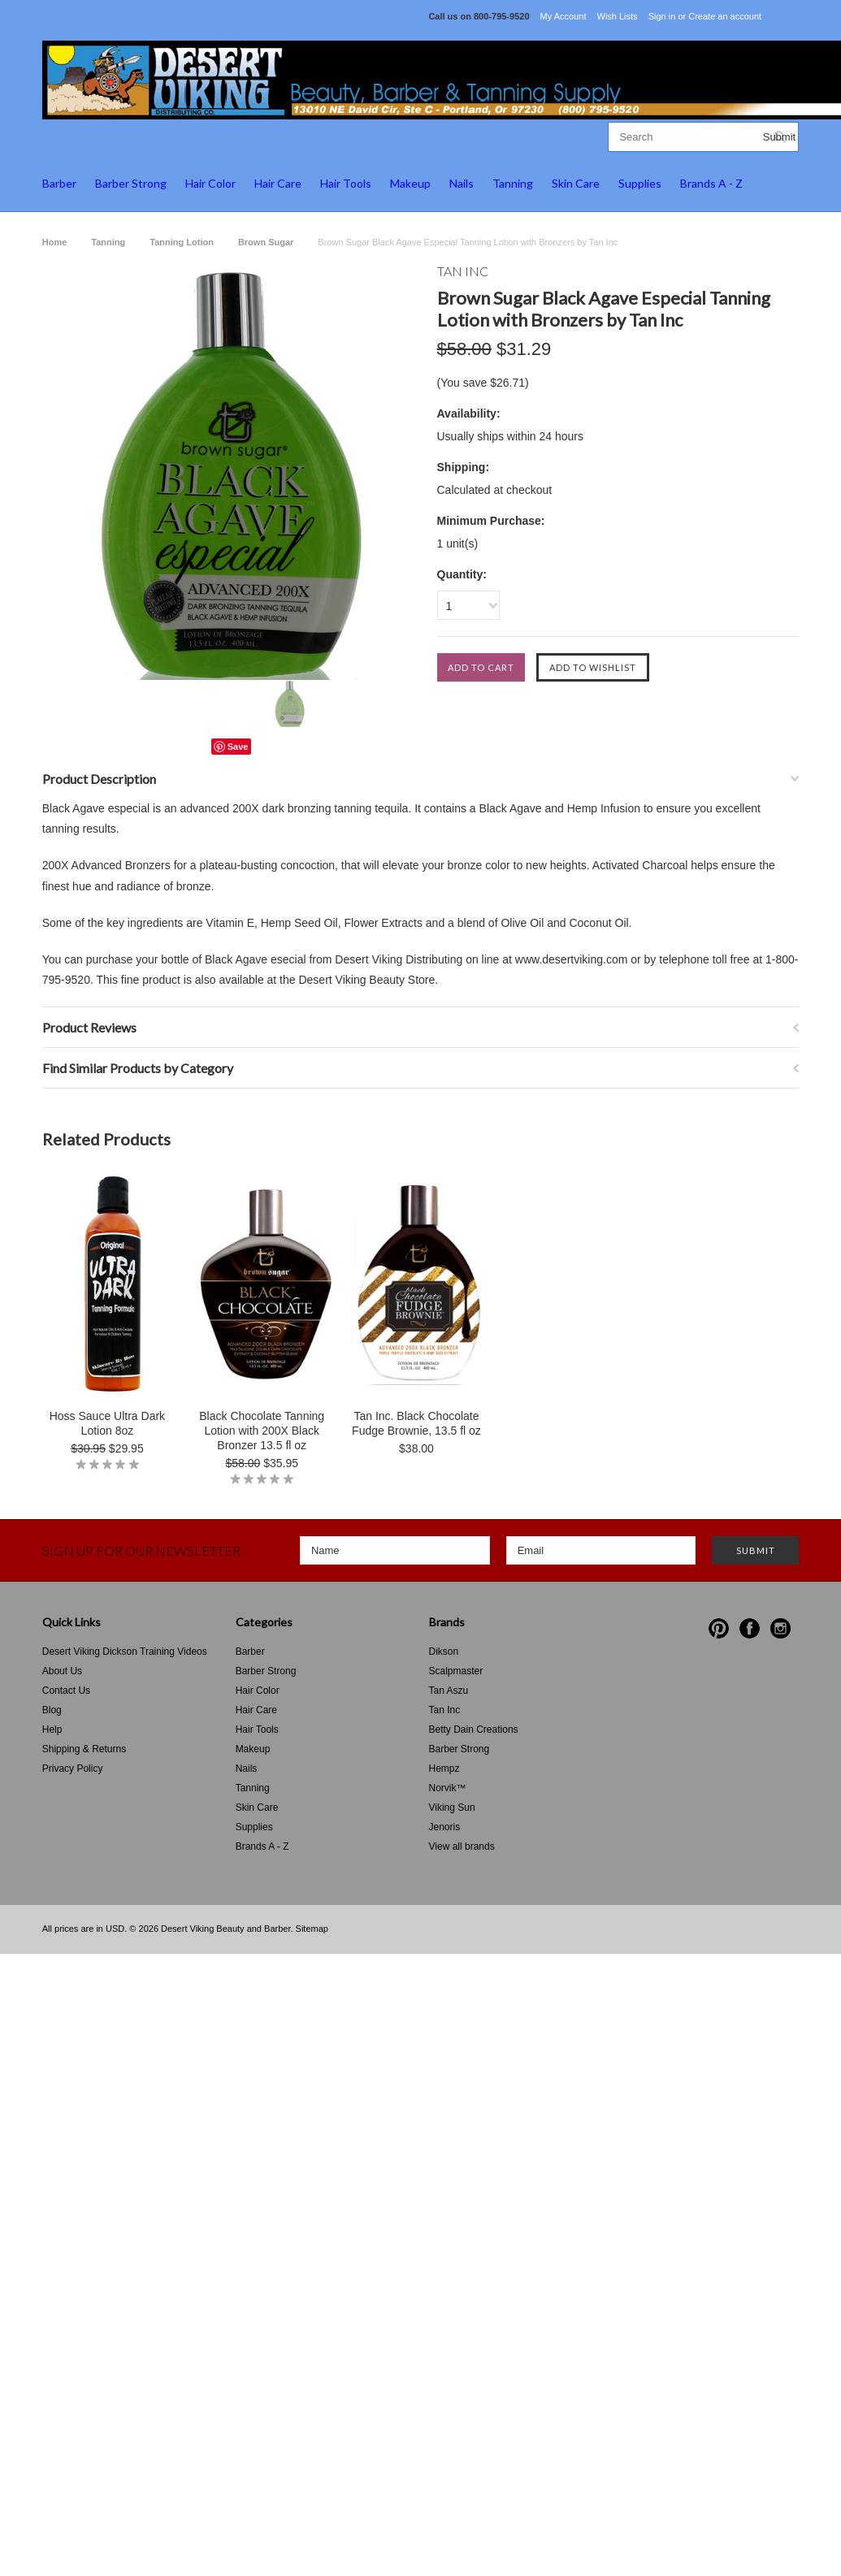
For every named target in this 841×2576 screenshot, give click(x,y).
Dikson (444, 1651)
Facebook (749, 1628)
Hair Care (277, 183)
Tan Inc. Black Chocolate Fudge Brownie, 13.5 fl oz (416, 1423)
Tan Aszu (449, 1690)
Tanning (512, 183)
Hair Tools (345, 183)
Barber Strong (131, 183)
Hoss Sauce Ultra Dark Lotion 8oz (107, 1423)
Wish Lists (617, 16)
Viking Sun (452, 1807)
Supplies (639, 183)
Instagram (780, 1628)
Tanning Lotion (182, 242)
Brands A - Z (711, 183)
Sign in (662, 16)
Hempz (444, 1768)
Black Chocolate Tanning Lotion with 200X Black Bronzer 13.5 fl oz (261, 1430)
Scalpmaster (456, 1671)
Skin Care (576, 183)
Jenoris (445, 1827)
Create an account (724, 16)
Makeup (410, 183)
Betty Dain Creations (473, 1729)
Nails (461, 183)
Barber (59, 183)
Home (54, 242)
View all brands (462, 1846)
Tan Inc (445, 1710)
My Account (563, 16)
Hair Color (210, 183)
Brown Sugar (265, 242)
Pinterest (719, 1628)
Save (238, 746)
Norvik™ (447, 1788)
